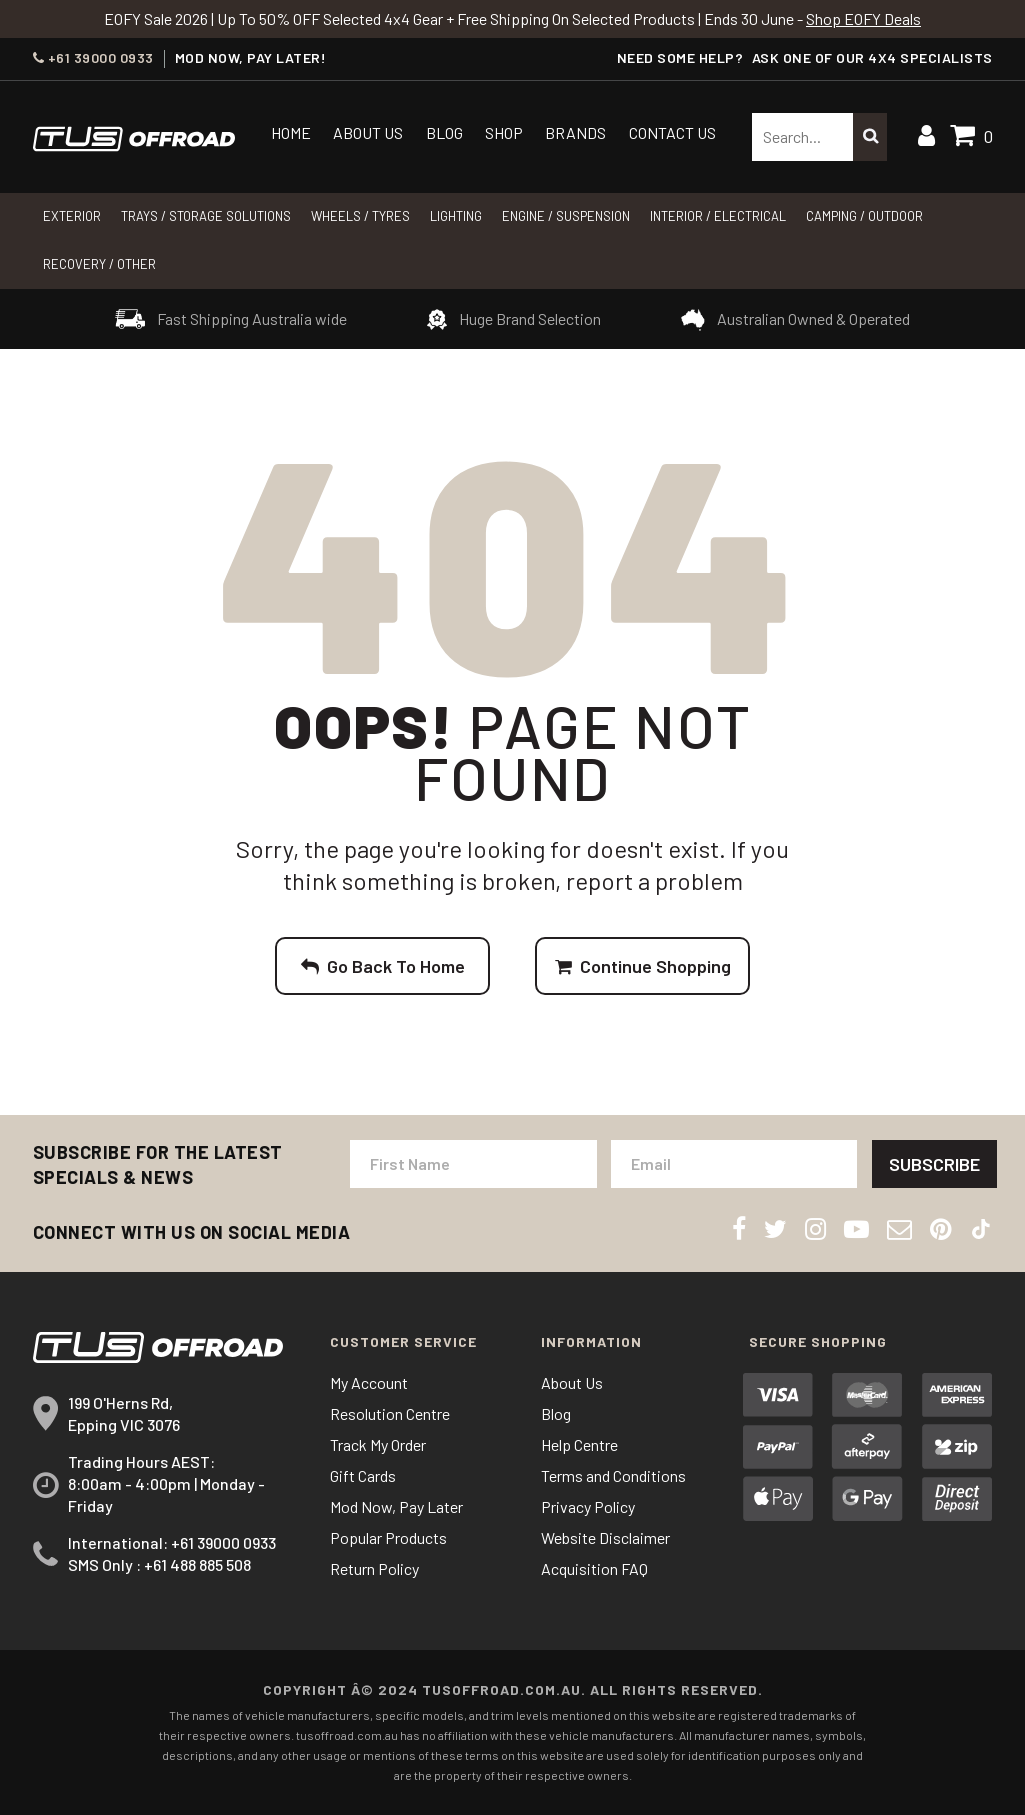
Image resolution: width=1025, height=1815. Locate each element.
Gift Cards (363, 1475)
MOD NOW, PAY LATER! (251, 58)
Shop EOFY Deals (863, 18)
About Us (368, 132)
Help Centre (579, 1444)
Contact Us (672, 132)
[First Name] (473, 1164)
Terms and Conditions (613, 1475)
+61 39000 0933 (93, 58)
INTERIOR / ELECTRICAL (718, 216)
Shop (504, 132)
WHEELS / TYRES (360, 216)
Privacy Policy (588, 1506)
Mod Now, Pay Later (396, 1506)
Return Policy (374, 1568)
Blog (444, 132)
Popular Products (388, 1537)
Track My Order (378, 1444)
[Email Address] (734, 1164)
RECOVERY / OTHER (99, 264)
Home (291, 132)
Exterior (72, 216)
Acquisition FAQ (594, 1568)
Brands (575, 132)
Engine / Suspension (566, 216)
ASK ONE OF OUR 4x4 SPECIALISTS (872, 57)
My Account (369, 1382)
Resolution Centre (390, 1413)
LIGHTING (456, 216)
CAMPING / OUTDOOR (864, 216)
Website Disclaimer (605, 1537)
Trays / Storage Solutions (206, 216)
